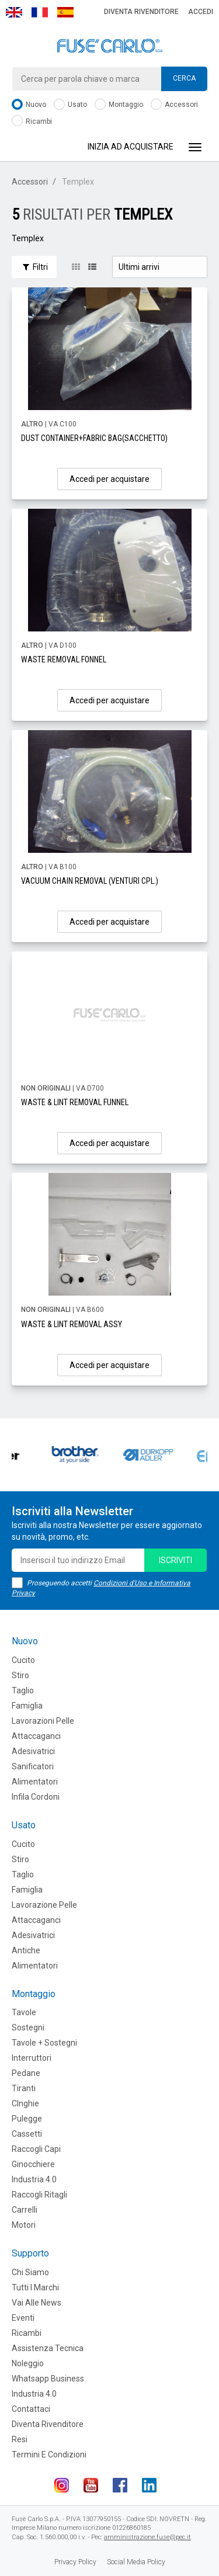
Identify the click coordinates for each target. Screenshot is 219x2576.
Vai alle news (36, 2302)
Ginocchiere (33, 2164)
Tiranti (24, 2088)
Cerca (184, 78)
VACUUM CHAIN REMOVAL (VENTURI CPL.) (89, 881)
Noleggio (28, 2363)
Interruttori (31, 2058)
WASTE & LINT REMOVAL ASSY (71, 1324)
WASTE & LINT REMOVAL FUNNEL (74, 1102)
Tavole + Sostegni (44, 2042)
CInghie (25, 2103)
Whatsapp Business (48, 2378)
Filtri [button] (34, 267)
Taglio (23, 1690)
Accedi (200, 12)
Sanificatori (33, 1766)
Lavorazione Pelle (44, 1905)
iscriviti (175, 1560)
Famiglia (27, 1705)
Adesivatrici (33, 1751)
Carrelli (24, 2209)
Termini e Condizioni (49, 2454)
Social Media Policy (136, 2562)
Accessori (174, 105)
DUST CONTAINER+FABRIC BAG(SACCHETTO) (94, 438)
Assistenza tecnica (48, 2348)
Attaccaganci (36, 1736)
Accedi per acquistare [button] (109, 479)
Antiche (26, 1950)
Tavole (24, 2012)
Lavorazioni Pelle (43, 1721)
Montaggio (119, 105)
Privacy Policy (75, 2562)
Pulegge (27, 2118)
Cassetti (27, 2133)
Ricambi (32, 122)
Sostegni (28, 2027)
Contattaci (31, 2409)
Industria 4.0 (34, 2179)
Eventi (23, 2317)
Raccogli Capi (36, 2149)
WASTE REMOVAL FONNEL (63, 659)
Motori (24, 2225)
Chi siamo (30, 2272)
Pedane (26, 2073)
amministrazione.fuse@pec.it (147, 2537)
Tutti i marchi (35, 2287)
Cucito (23, 1660)
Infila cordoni (36, 1796)
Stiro (20, 1675)
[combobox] (109, 79)
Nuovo (29, 105)
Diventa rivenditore (141, 12)
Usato (70, 105)
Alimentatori (35, 1781)
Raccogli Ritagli (39, 2194)
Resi (19, 2439)
